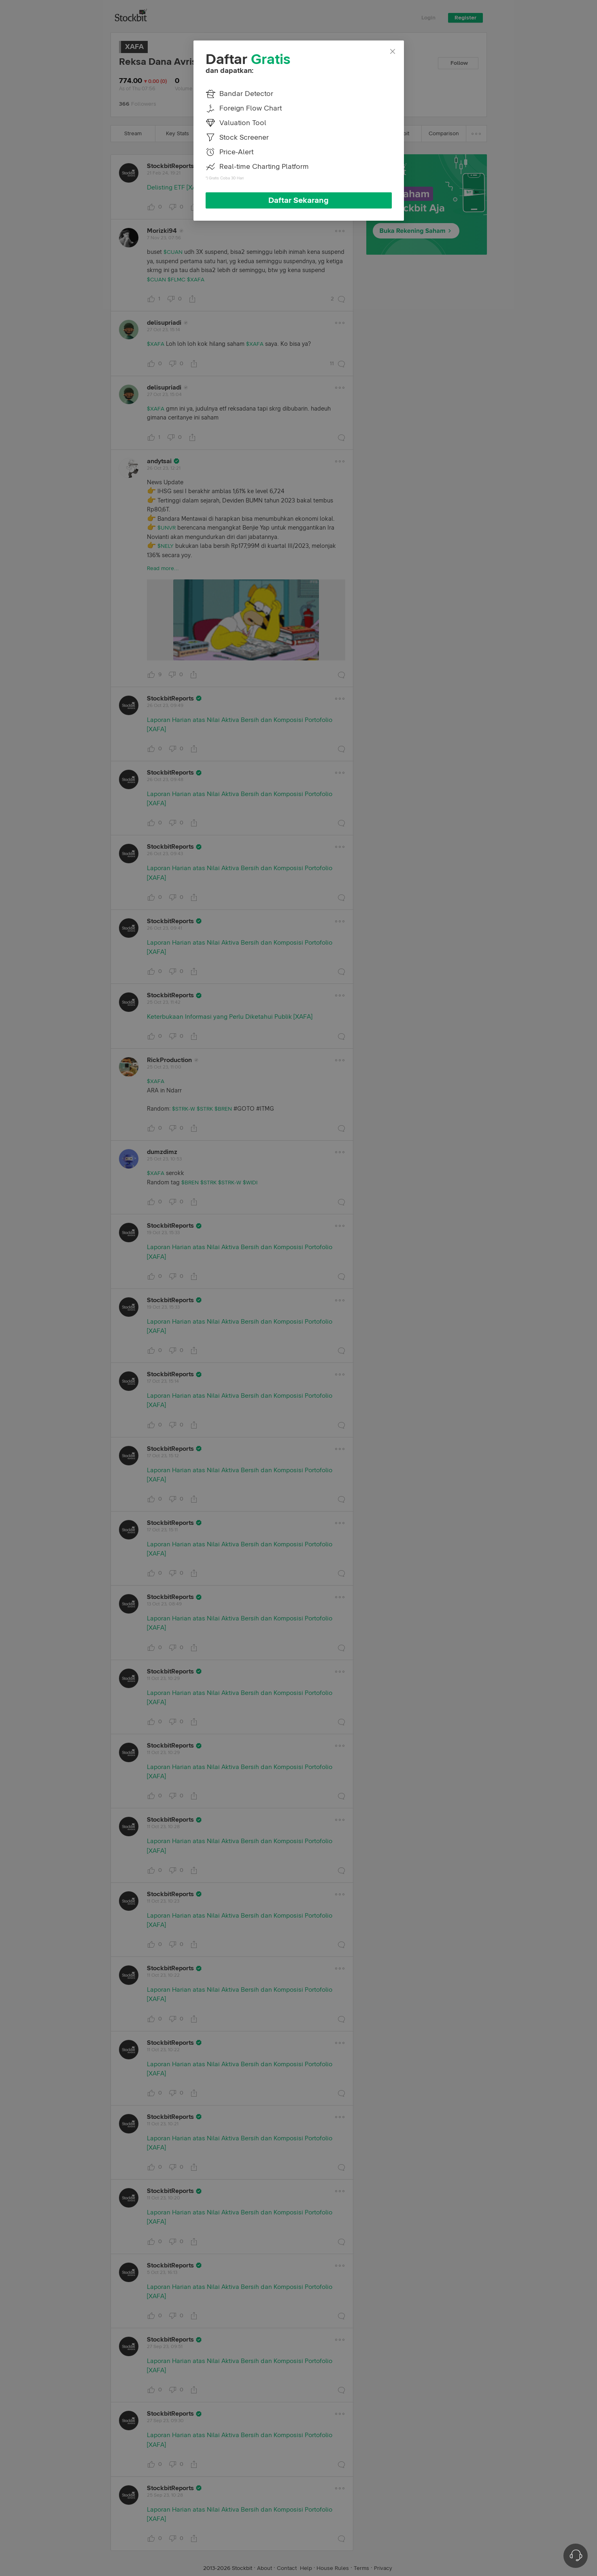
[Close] (392, 51)
